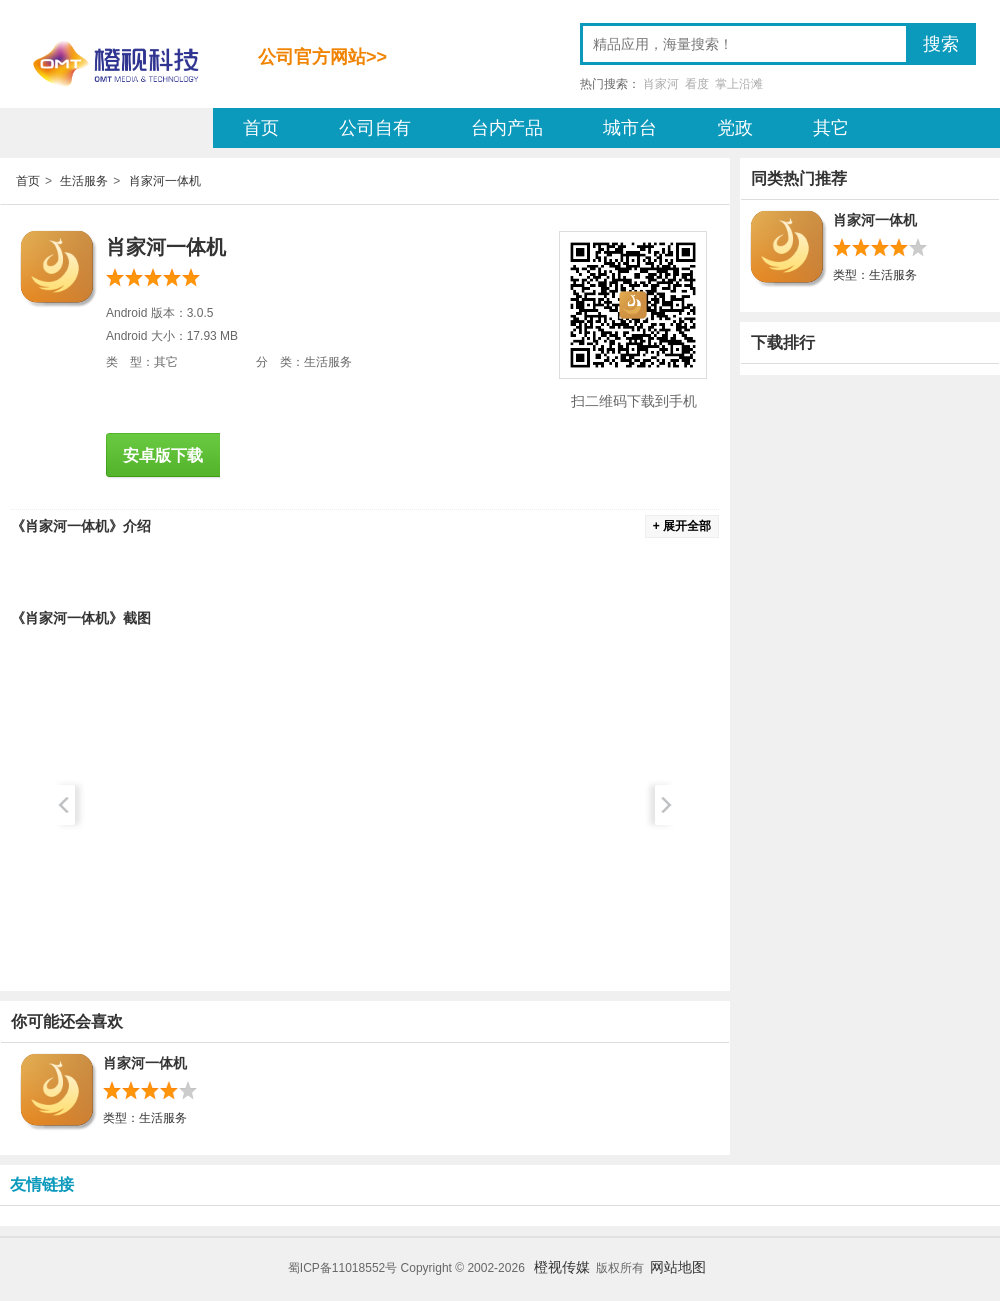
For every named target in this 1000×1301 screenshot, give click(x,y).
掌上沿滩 (739, 84)
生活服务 (84, 181)
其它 (831, 128)
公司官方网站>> (322, 57)
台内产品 (507, 128)
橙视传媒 (562, 1267)
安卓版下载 (163, 455)
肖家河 (661, 84)
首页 (261, 128)
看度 (697, 84)
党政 (735, 128)
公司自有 (375, 128)
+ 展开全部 (682, 526)
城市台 (630, 128)
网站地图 (678, 1267)
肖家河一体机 (165, 181)
